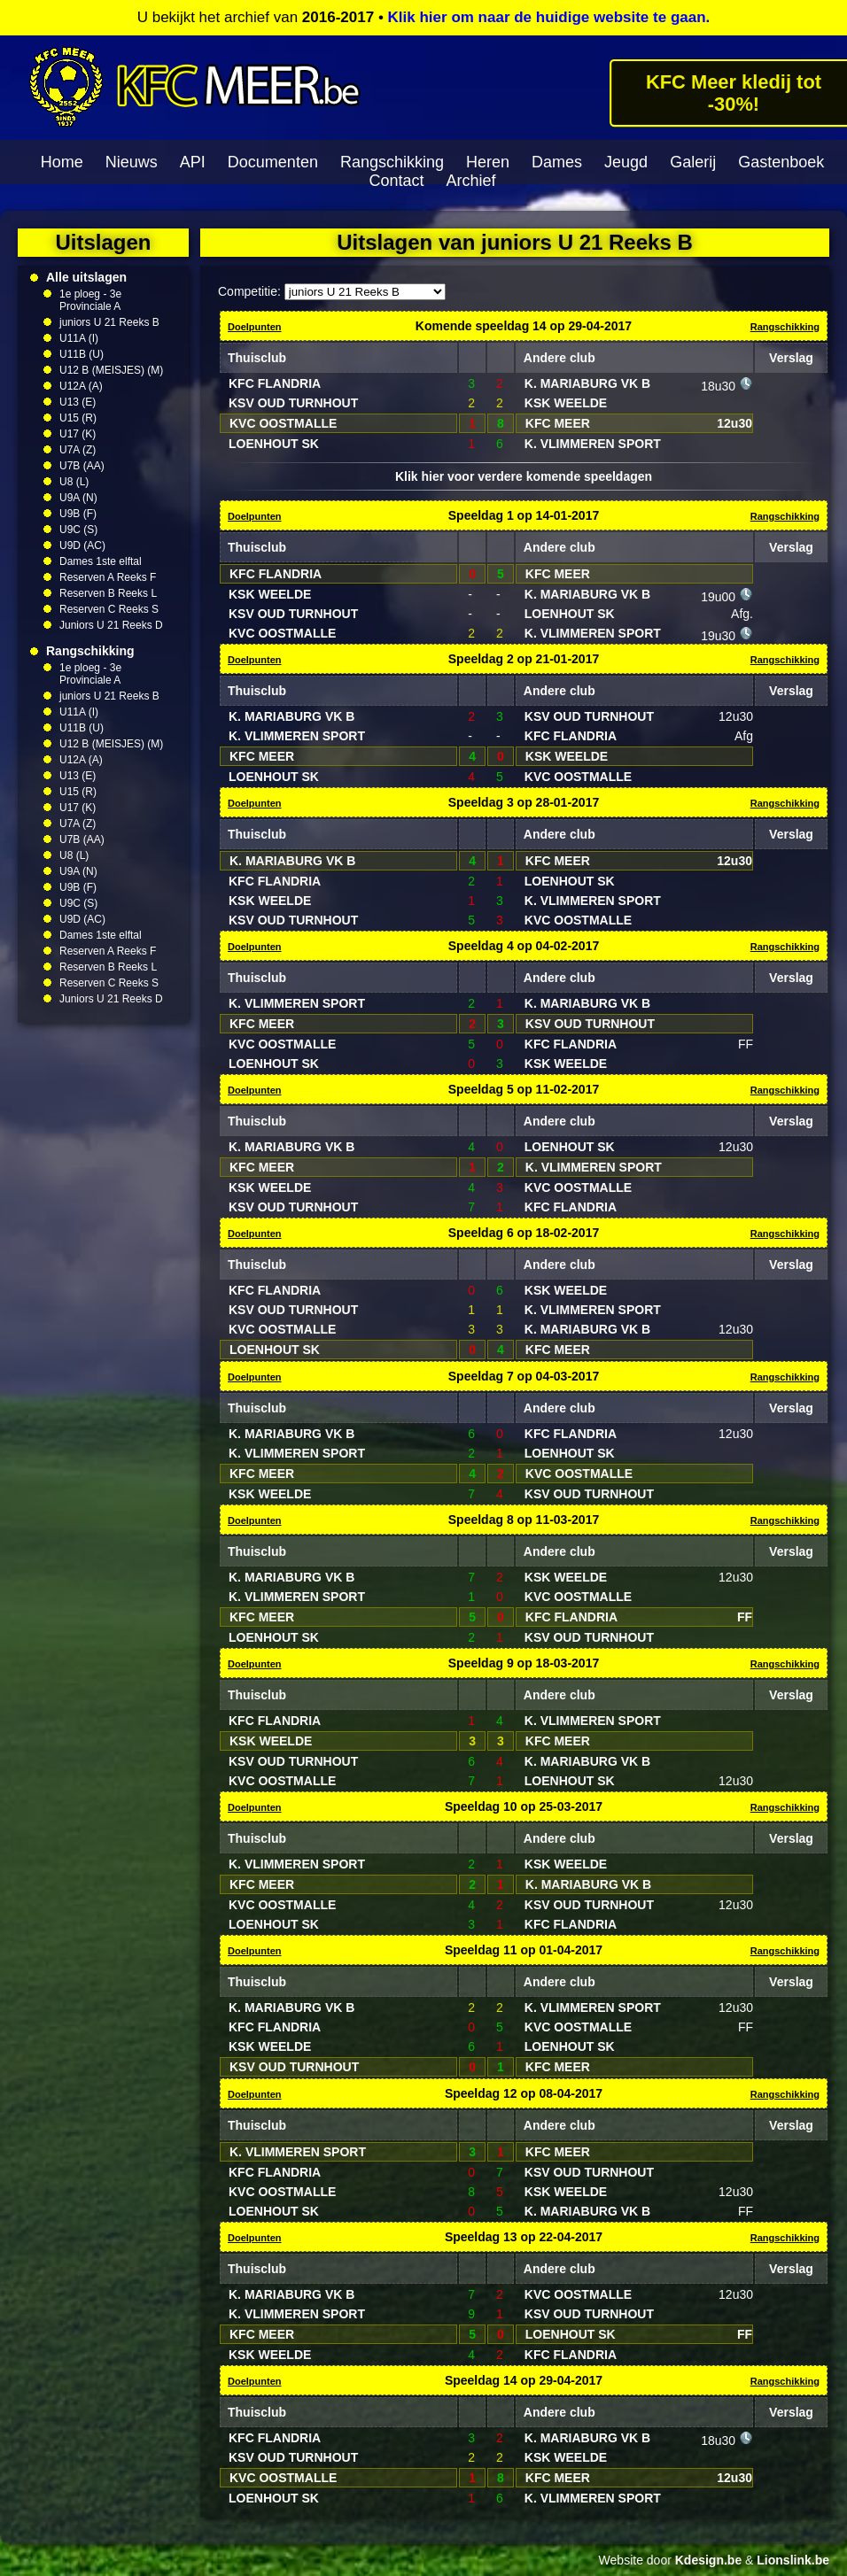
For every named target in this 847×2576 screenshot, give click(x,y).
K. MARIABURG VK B (587, 383)
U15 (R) (78, 418)
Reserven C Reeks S (109, 609)
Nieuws (131, 162)
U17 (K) (77, 434)
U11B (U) (81, 354)
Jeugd (626, 162)
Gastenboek (781, 162)
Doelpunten (255, 326)
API (193, 162)
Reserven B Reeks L (108, 593)
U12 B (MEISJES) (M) (111, 370)
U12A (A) (81, 386)
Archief (471, 181)
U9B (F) (78, 513)
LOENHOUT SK (274, 444)
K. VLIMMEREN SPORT (593, 444)
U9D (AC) (82, 545)
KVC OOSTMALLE (283, 423)
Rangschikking (392, 162)
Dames (557, 162)
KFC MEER (557, 423)
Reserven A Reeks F (107, 577)
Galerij (693, 162)
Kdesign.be (708, 2560)
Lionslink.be (793, 2560)
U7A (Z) (77, 450)
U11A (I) (78, 338)
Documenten (273, 162)
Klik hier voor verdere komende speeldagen (523, 476)
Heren (487, 162)
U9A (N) (78, 497)
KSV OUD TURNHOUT (293, 403)
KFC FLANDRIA (275, 383)
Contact (396, 181)
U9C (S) (78, 529)
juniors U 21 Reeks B (109, 322)
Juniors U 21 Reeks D (111, 625)
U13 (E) (77, 402)
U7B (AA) (82, 466)
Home (62, 162)
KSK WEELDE (566, 403)
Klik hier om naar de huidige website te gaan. (549, 17)
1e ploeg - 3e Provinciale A (90, 300)
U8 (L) (74, 482)
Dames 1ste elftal (100, 561)
